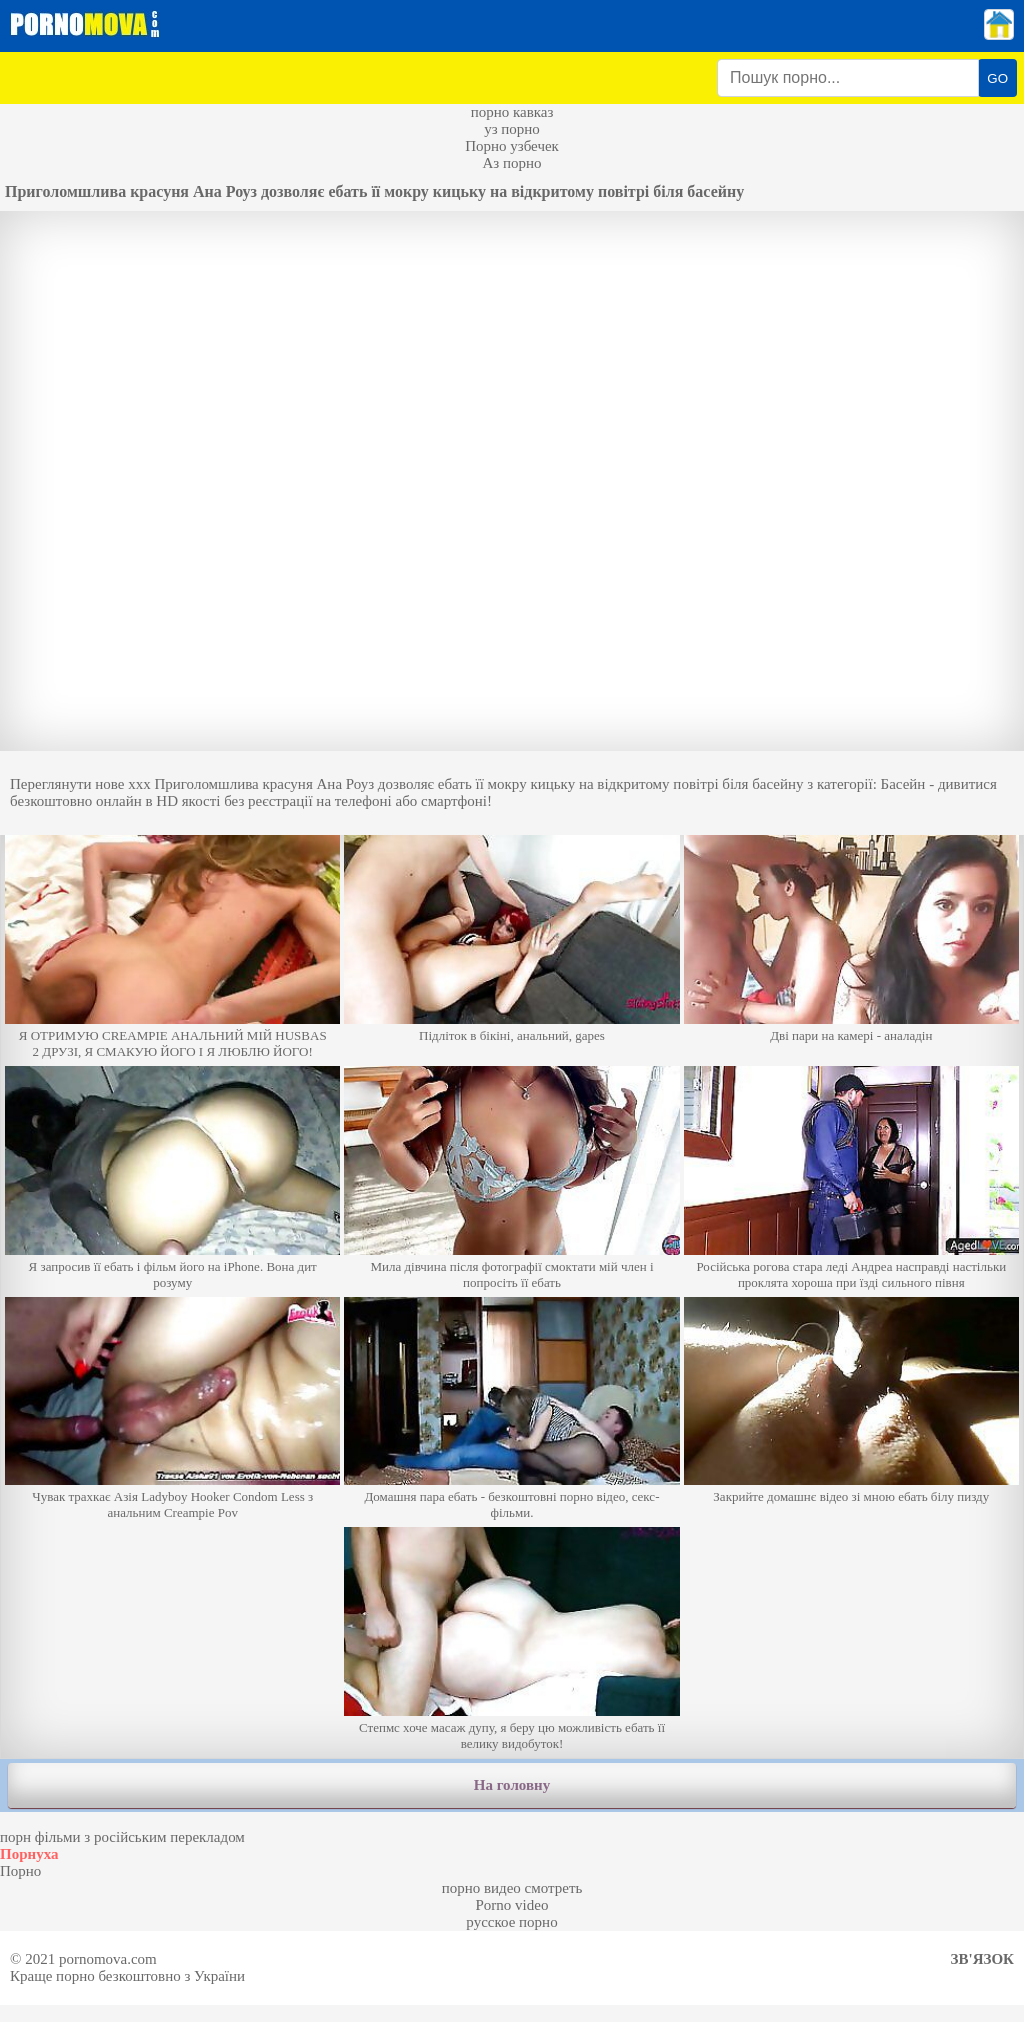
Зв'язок (982, 1959)
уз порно (512, 129)
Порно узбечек (512, 146)
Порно (20, 1871)
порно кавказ (512, 112)
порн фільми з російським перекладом (122, 1837)
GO (997, 78)
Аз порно (511, 163)
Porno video (512, 1905)
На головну (512, 1785)
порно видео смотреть (512, 1888)
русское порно (511, 1922)
